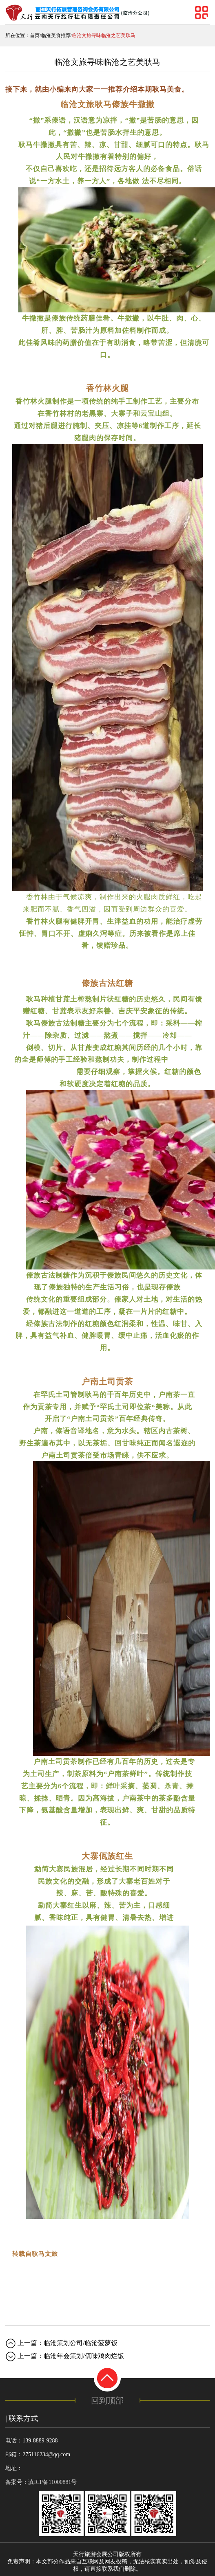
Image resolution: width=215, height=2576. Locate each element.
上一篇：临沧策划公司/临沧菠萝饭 (67, 2342)
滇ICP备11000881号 (52, 2482)
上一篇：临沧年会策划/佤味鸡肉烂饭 (71, 2355)
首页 (35, 35)
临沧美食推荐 (56, 35)
